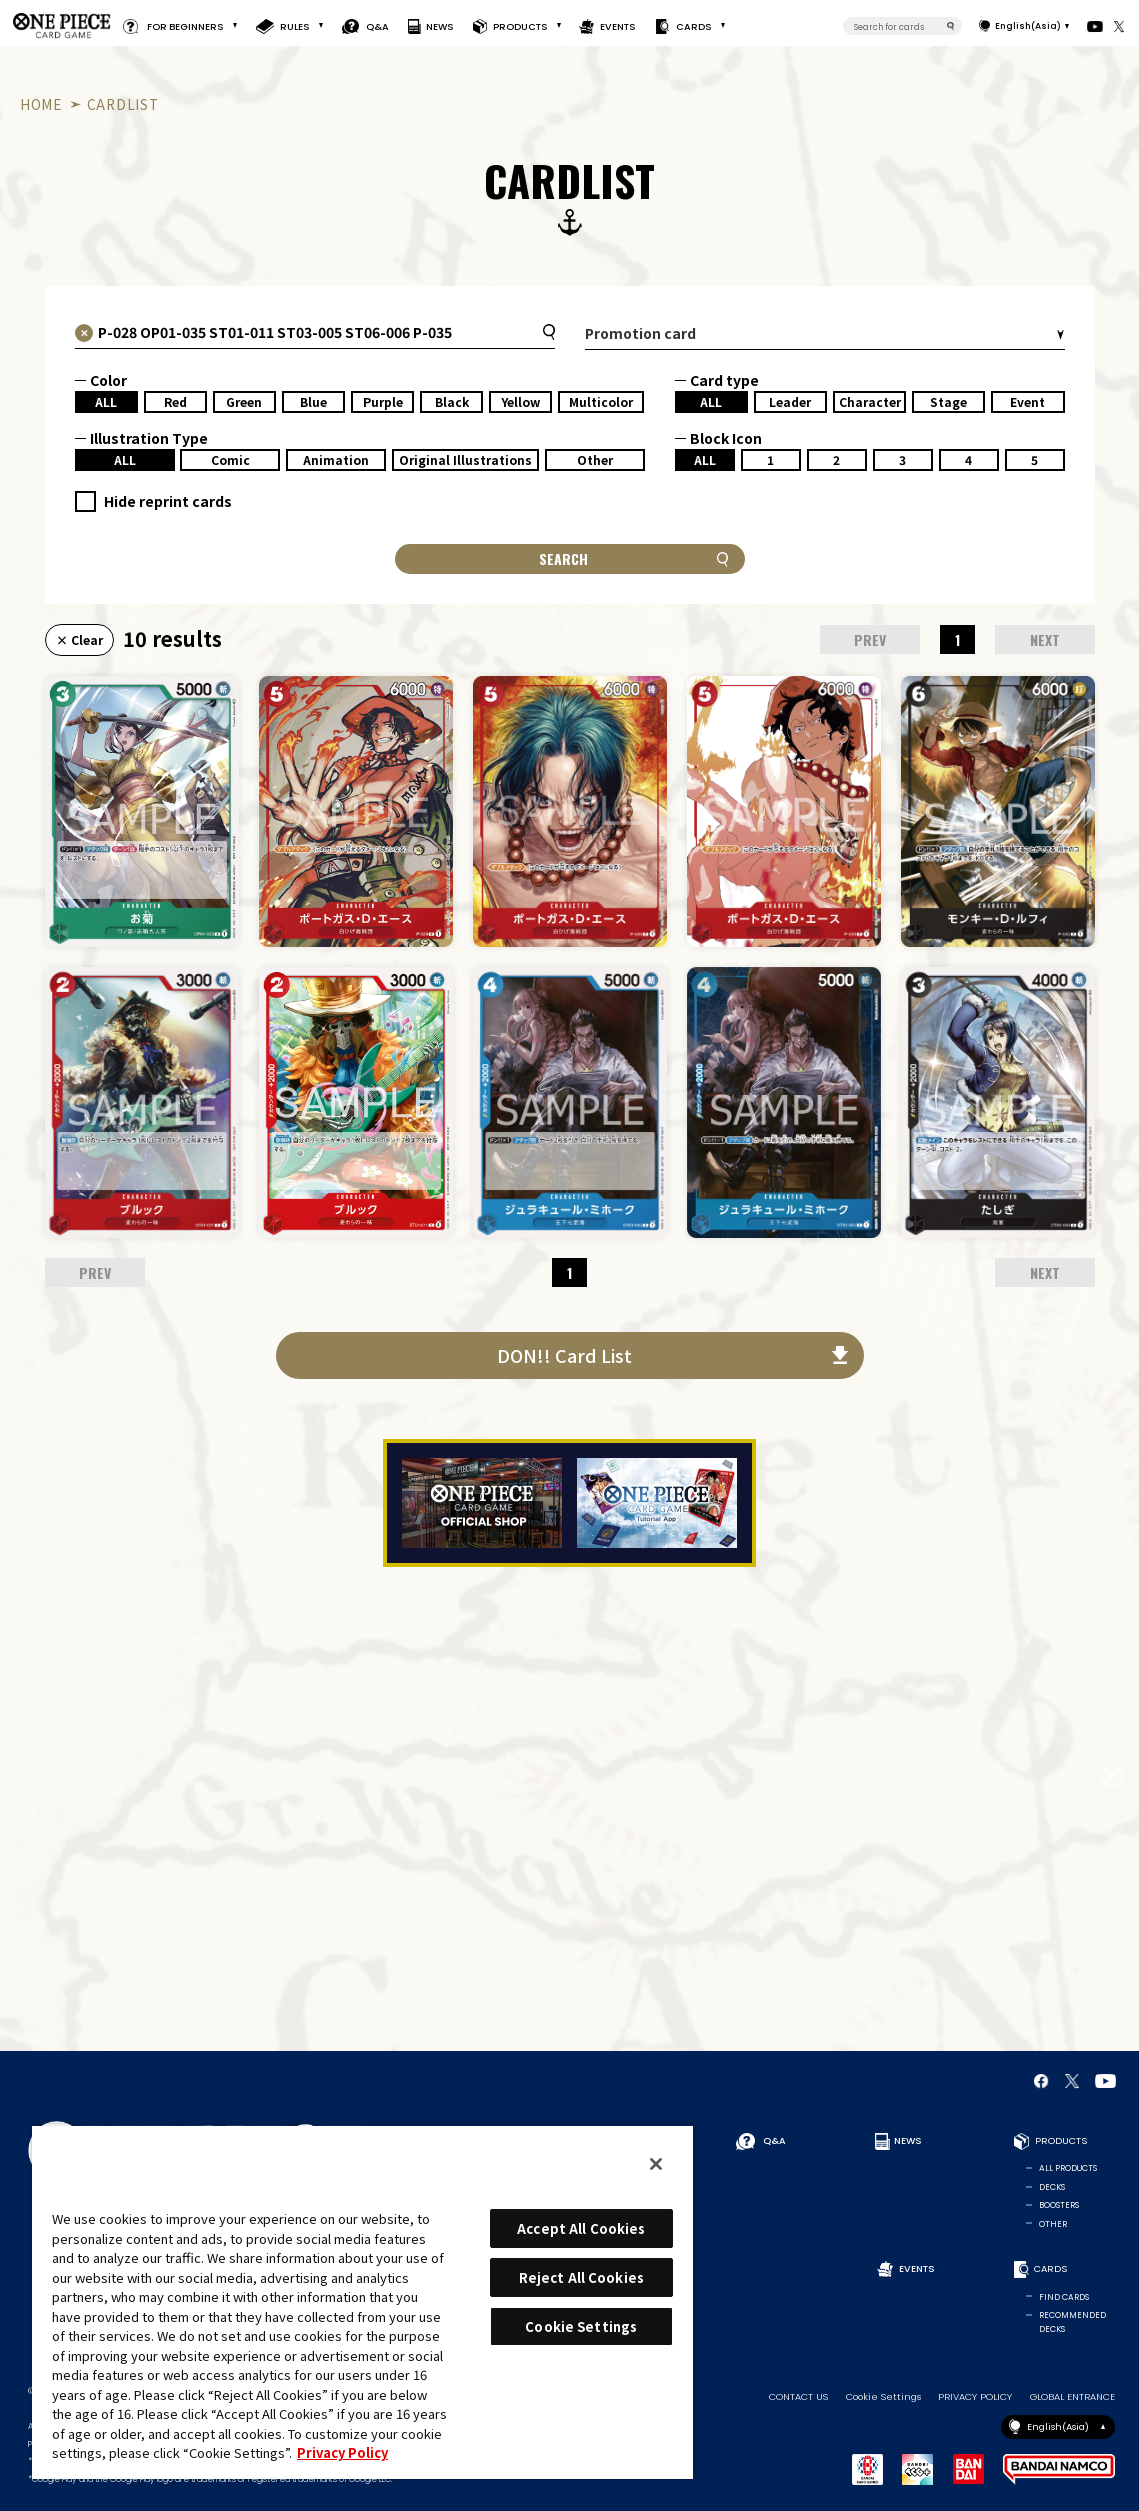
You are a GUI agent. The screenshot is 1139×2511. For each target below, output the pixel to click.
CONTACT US (798, 2396)
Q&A (377, 25)
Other (595, 459)
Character (870, 401)
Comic (230, 459)
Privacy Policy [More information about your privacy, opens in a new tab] (342, 2452)
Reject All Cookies (581, 2277)
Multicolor (601, 401)
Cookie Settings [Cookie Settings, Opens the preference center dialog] (581, 2326)
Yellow (520, 401)
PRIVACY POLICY (975, 2396)
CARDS (693, 25)
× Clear (79, 639)
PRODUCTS (519, 25)
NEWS (440, 25)
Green (244, 401)
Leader (790, 401)
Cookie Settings (883, 2396)
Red (175, 401)
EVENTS (619, 25)
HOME (41, 104)
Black (452, 401)
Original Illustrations (465, 459)
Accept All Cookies (581, 2228)
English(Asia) (1028, 26)
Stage (948, 401)
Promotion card (640, 333)
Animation (336, 459)
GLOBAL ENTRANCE (1072, 2396)
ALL (106, 401)
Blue (313, 401)
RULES (295, 25)
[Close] (656, 2164)
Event (1027, 401)
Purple (383, 401)
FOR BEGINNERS (185, 25)
